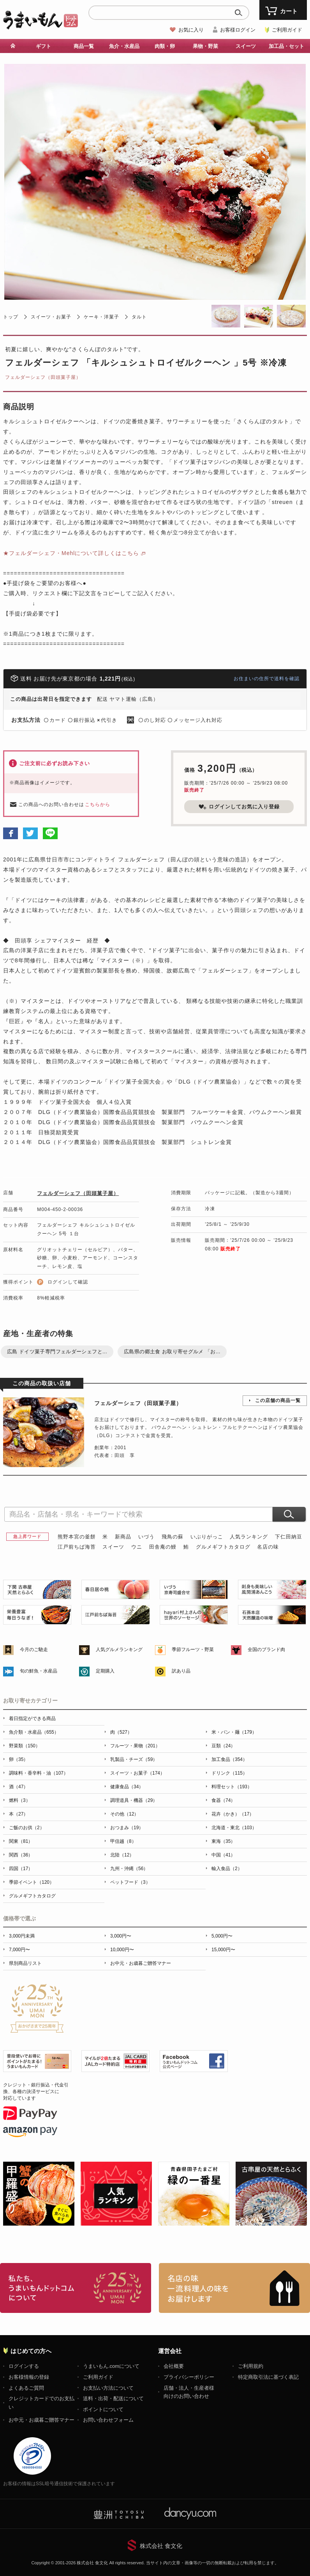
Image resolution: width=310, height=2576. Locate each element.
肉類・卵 (165, 46)
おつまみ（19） (126, 1827)
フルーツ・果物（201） (135, 1746)
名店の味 (268, 1547)
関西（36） (21, 1855)
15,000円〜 (223, 1949)
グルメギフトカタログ (223, 1547)
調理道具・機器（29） (133, 1800)
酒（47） (18, 1786)
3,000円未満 (22, 1936)
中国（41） (223, 1855)
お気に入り (191, 30)
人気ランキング (249, 1537)
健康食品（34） (126, 1786)
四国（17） (21, 1868)
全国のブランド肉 (266, 1649)
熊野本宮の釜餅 (77, 1537)
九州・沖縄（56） (129, 1868)
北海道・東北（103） (234, 1827)
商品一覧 (84, 46)
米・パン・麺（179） (234, 1732)
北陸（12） (122, 1855)
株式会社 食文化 (161, 2545)
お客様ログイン (237, 30)
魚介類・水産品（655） (34, 1732)
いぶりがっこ (206, 1537)
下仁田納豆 (288, 1537)
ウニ (136, 1547)
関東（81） (21, 1841)
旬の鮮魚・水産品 (38, 1671)
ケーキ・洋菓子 (101, 317)
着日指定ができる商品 (32, 1718)
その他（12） (124, 1814)
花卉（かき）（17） (232, 1814)
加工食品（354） (229, 1759)
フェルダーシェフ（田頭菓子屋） (43, 377)
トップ (10, 317)
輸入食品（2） (226, 1868)
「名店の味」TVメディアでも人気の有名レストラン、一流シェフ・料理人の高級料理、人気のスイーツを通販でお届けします (234, 2288)
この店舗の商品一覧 (278, 1400)
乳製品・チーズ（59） (133, 1759)
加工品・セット (286, 46)
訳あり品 (181, 1671)
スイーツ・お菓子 (51, 317)
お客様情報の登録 (29, 2377)
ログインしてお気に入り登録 (239, 807)
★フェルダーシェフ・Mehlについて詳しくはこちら (71, 553)
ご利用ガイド (287, 30)
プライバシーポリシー (189, 2377)
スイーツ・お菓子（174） (137, 1773)
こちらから (97, 804)
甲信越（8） (123, 1841)
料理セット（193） (231, 1786)
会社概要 (174, 2366)
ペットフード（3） (130, 1882)
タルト (139, 317)
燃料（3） (19, 1800)
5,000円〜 (221, 1936)
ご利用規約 (250, 2366)
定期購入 (105, 1671)
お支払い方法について (108, 2388)
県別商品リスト (25, 1963)
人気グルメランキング (119, 1649)
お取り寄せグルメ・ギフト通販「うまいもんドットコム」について (75, 2288)
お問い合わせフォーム (108, 2420)
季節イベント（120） (31, 1882)
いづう (146, 1537)
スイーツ (246, 46)
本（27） (18, 1814)
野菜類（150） (24, 1746)
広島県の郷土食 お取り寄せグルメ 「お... (172, 1351)
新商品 (123, 1537)
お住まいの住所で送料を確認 (266, 678)
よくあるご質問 (26, 2388)
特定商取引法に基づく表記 (268, 2377)
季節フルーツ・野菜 (193, 1649)
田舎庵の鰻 (162, 1547)
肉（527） (121, 1732)
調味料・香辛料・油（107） (38, 1773)
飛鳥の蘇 (172, 1537)
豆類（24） (223, 1746)
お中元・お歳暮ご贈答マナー (140, 1963)
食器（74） (223, 1800)
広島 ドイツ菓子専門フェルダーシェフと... (57, 1351)
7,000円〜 (19, 1949)
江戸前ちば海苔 (77, 1547)
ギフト (43, 46)
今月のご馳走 (34, 1649)
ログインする (24, 2366)
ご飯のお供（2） (26, 1827)
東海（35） (223, 1841)
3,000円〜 (120, 1936)
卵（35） (18, 1759)
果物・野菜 (205, 46)
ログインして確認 (68, 1282)
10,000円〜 (122, 1949)
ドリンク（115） (229, 1773)
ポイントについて (103, 2409)
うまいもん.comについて (111, 2366)
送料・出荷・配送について (113, 2398)
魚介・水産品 (124, 46)
